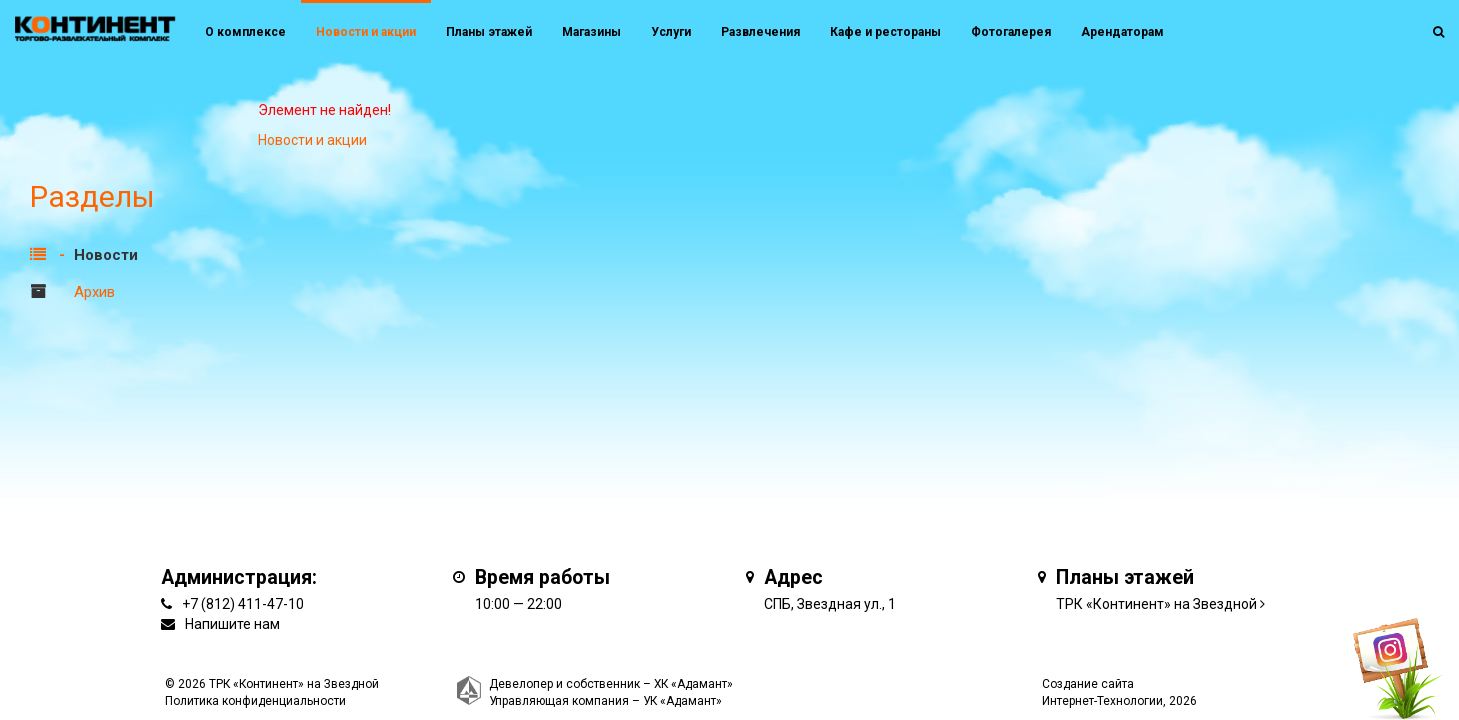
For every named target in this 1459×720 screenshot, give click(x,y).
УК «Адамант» (682, 701)
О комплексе (245, 32)
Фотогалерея (1011, 32)
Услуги (671, 32)
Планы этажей (489, 32)
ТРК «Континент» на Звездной (1156, 604)
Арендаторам (1122, 32)
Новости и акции (366, 32)
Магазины (591, 32)
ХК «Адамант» (693, 684)
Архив (94, 292)
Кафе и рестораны (885, 32)
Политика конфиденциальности (255, 701)
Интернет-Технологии (1102, 701)
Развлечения (760, 32)
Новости (106, 255)
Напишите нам (232, 624)
